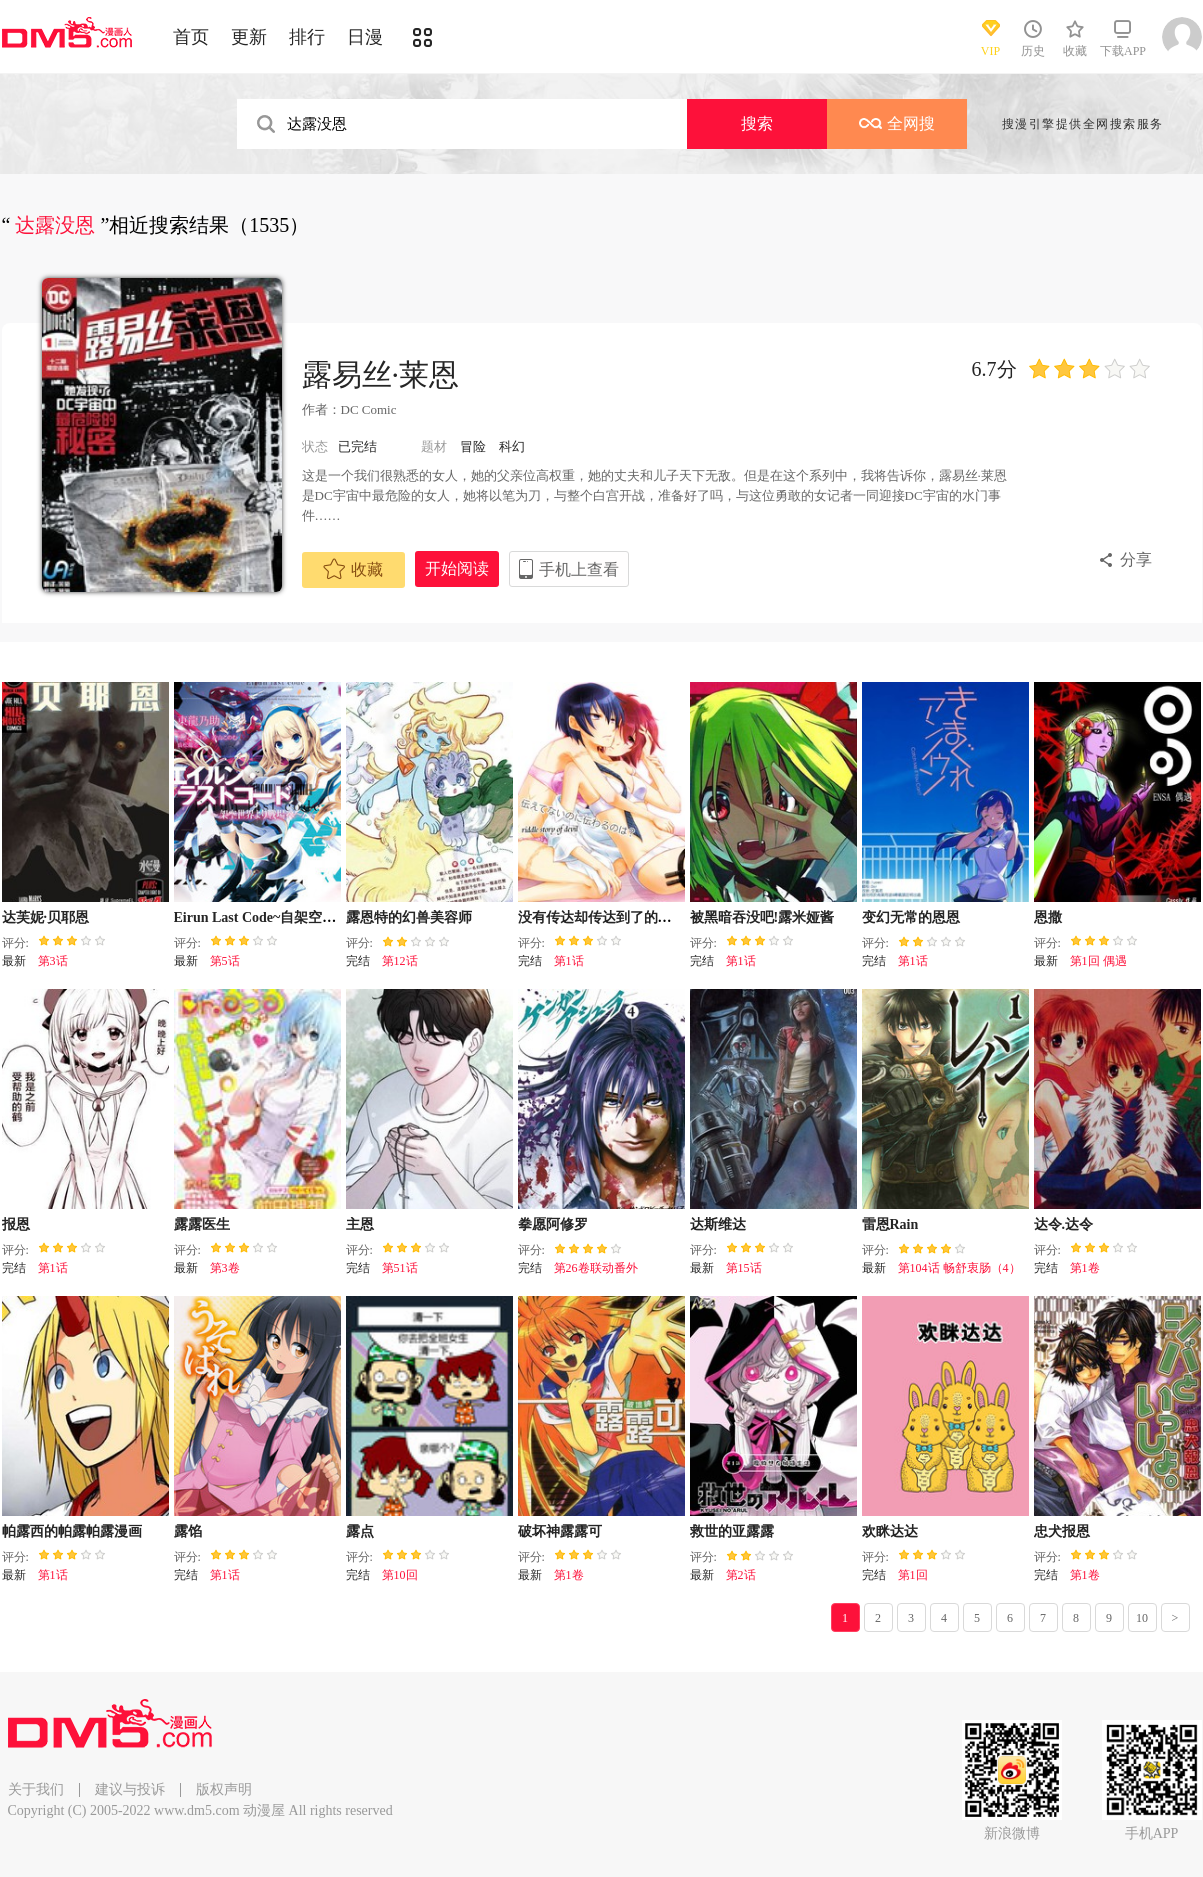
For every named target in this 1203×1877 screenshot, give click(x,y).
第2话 (741, 1575)
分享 (1136, 559)
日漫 (365, 37)
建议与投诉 (130, 1789)
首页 (191, 37)
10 (1142, 1618)
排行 (307, 37)
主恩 (360, 1224)
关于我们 (36, 1789)
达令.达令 (1064, 1224)
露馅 (188, 1531)
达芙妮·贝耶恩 (46, 917)
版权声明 (224, 1789)
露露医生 (202, 1224)
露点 (360, 1531)
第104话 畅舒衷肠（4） (959, 1268)
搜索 (757, 123)
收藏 (353, 569)
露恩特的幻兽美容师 (409, 917)
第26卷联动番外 (596, 1268)
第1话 (569, 961)
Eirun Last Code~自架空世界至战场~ (287, 917)
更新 (249, 37)
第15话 (744, 1268)
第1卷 (1085, 1268)
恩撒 (1048, 917)
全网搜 (897, 123)
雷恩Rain (890, 1224)
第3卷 (225, 1268)
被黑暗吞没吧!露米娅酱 (762, 917)
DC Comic (369, 409)
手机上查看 (579, 569)
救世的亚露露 (732, 1531)
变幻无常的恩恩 (911, 917)
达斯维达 (718, 1224)
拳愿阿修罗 (553, 1224)
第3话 (53, 961)
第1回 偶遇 (1098, 961)
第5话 (225, 961)
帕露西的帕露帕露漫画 (72, 1531)
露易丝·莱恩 (381, 374)
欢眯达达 (890, 1531)
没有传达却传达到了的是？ (602, 917)
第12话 (400, 961)
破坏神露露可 (560, 1531)
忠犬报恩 (1062, 1531)
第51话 (400, 1268)
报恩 (16, 1224)
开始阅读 (457, 568)
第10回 (400, 1575)
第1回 (913, 1575)
